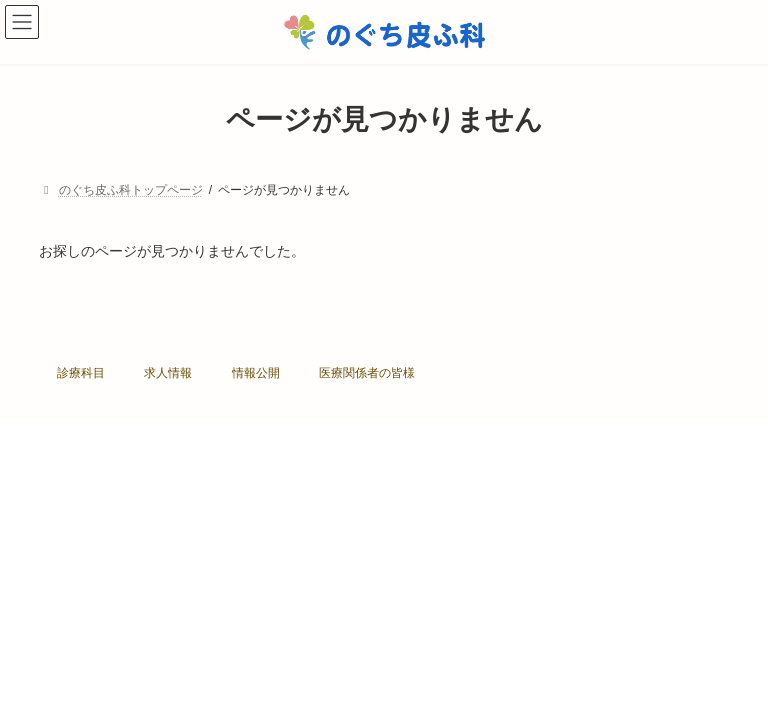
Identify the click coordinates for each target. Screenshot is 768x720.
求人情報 (168, 373)
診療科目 (81, 373)
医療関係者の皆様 (367, 373)
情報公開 (256, 373)
